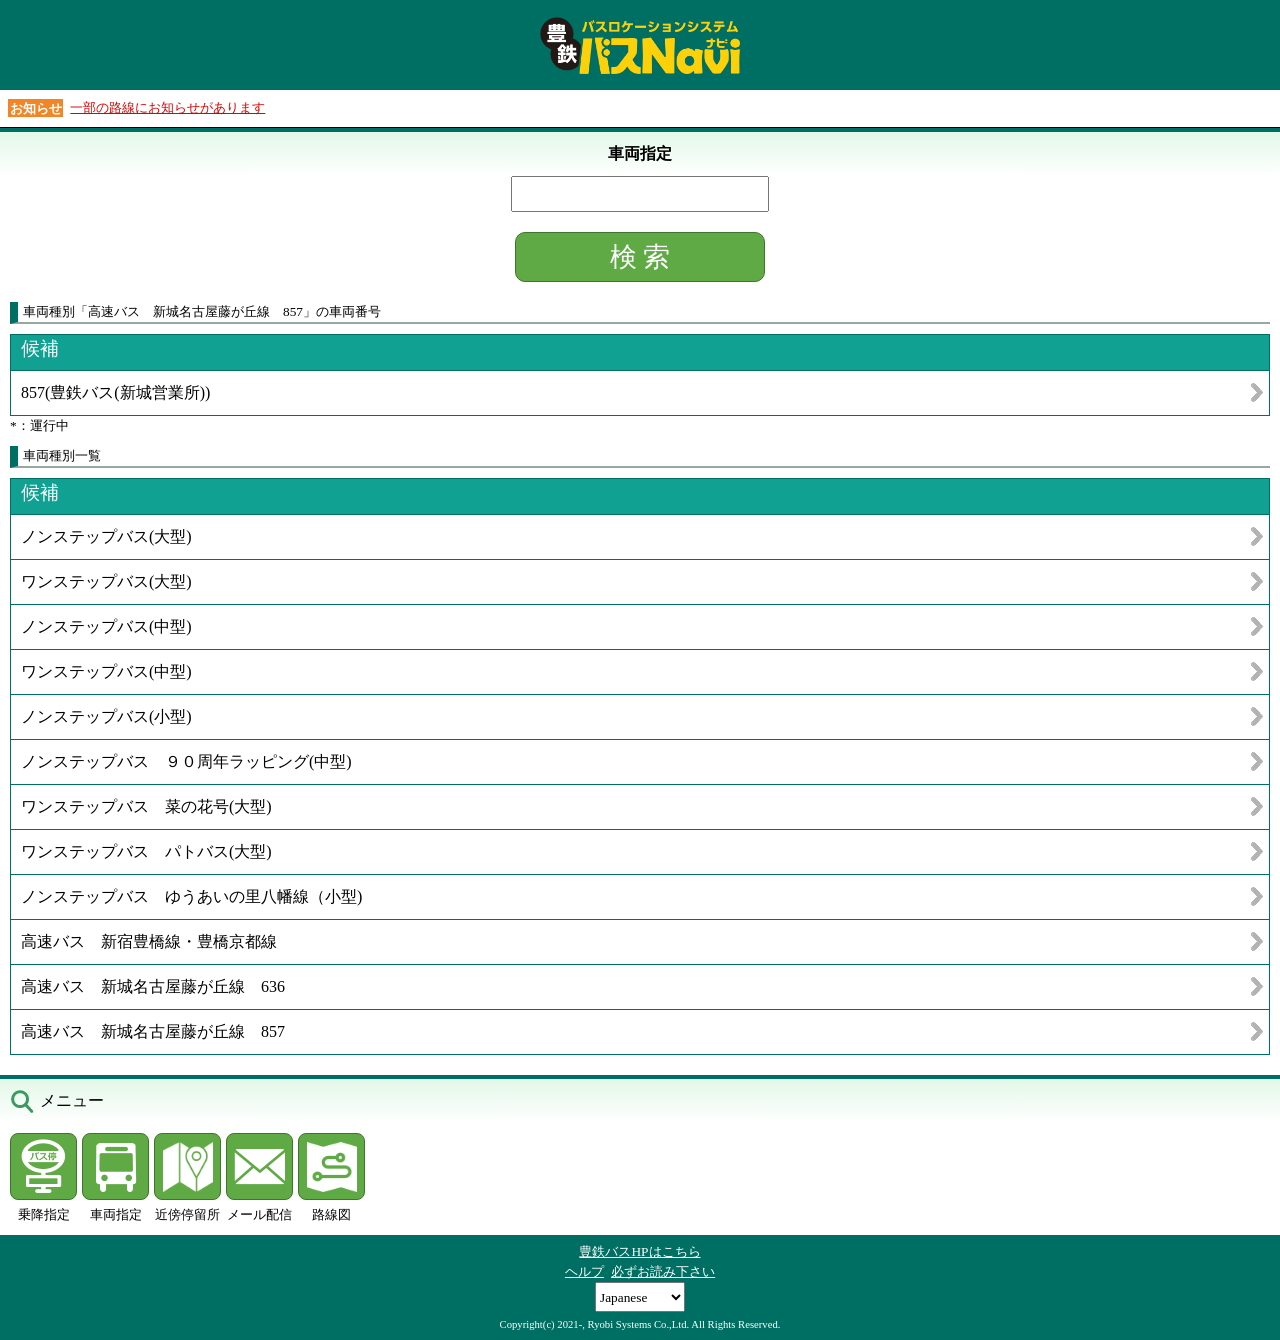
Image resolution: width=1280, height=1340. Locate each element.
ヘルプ (584, 1271)
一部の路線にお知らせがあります (167, 107)
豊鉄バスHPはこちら (639, 1251)
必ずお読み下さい (663, 1271)
